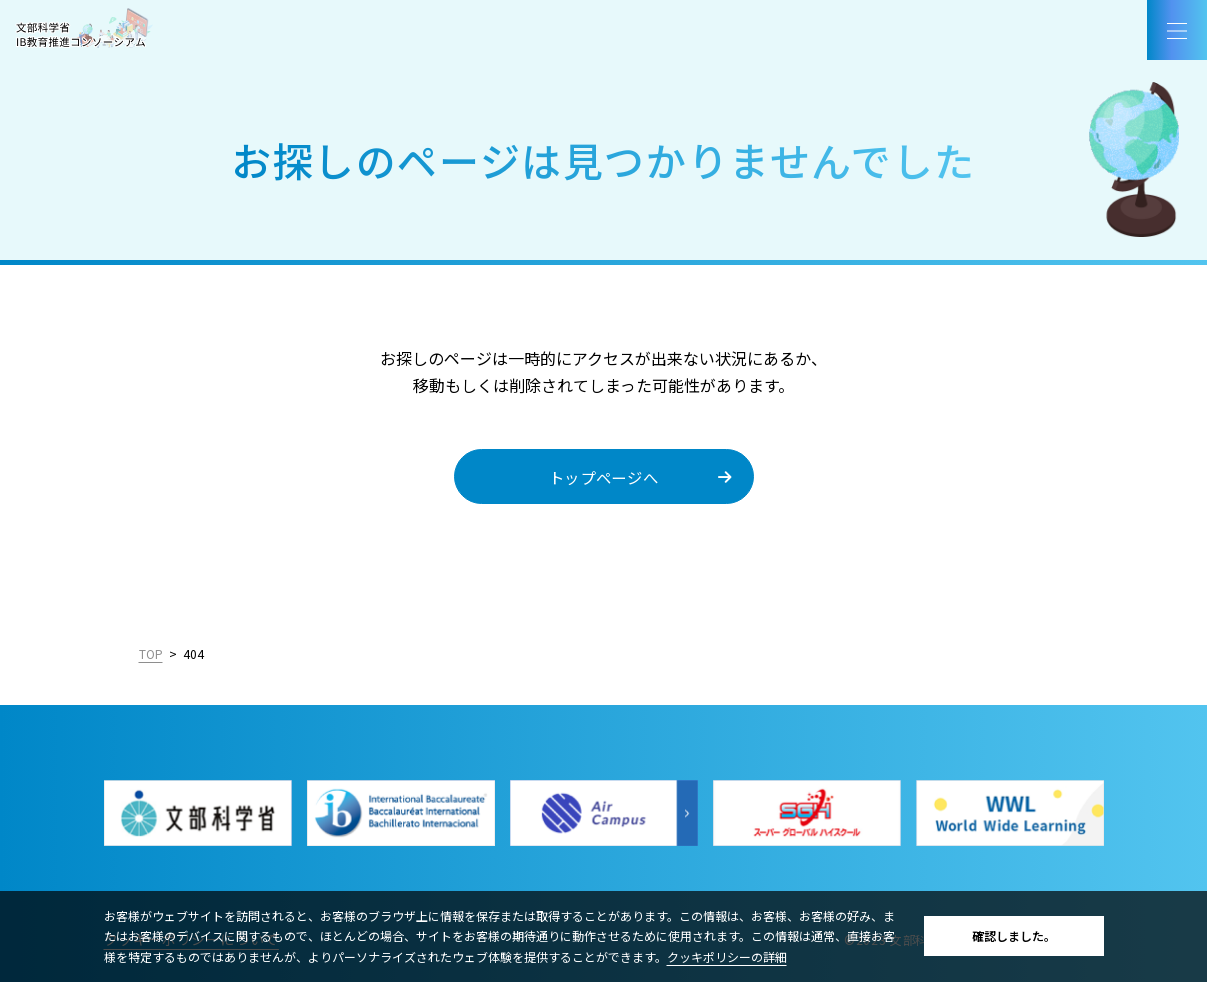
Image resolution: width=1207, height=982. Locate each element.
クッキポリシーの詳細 (727, 956)
